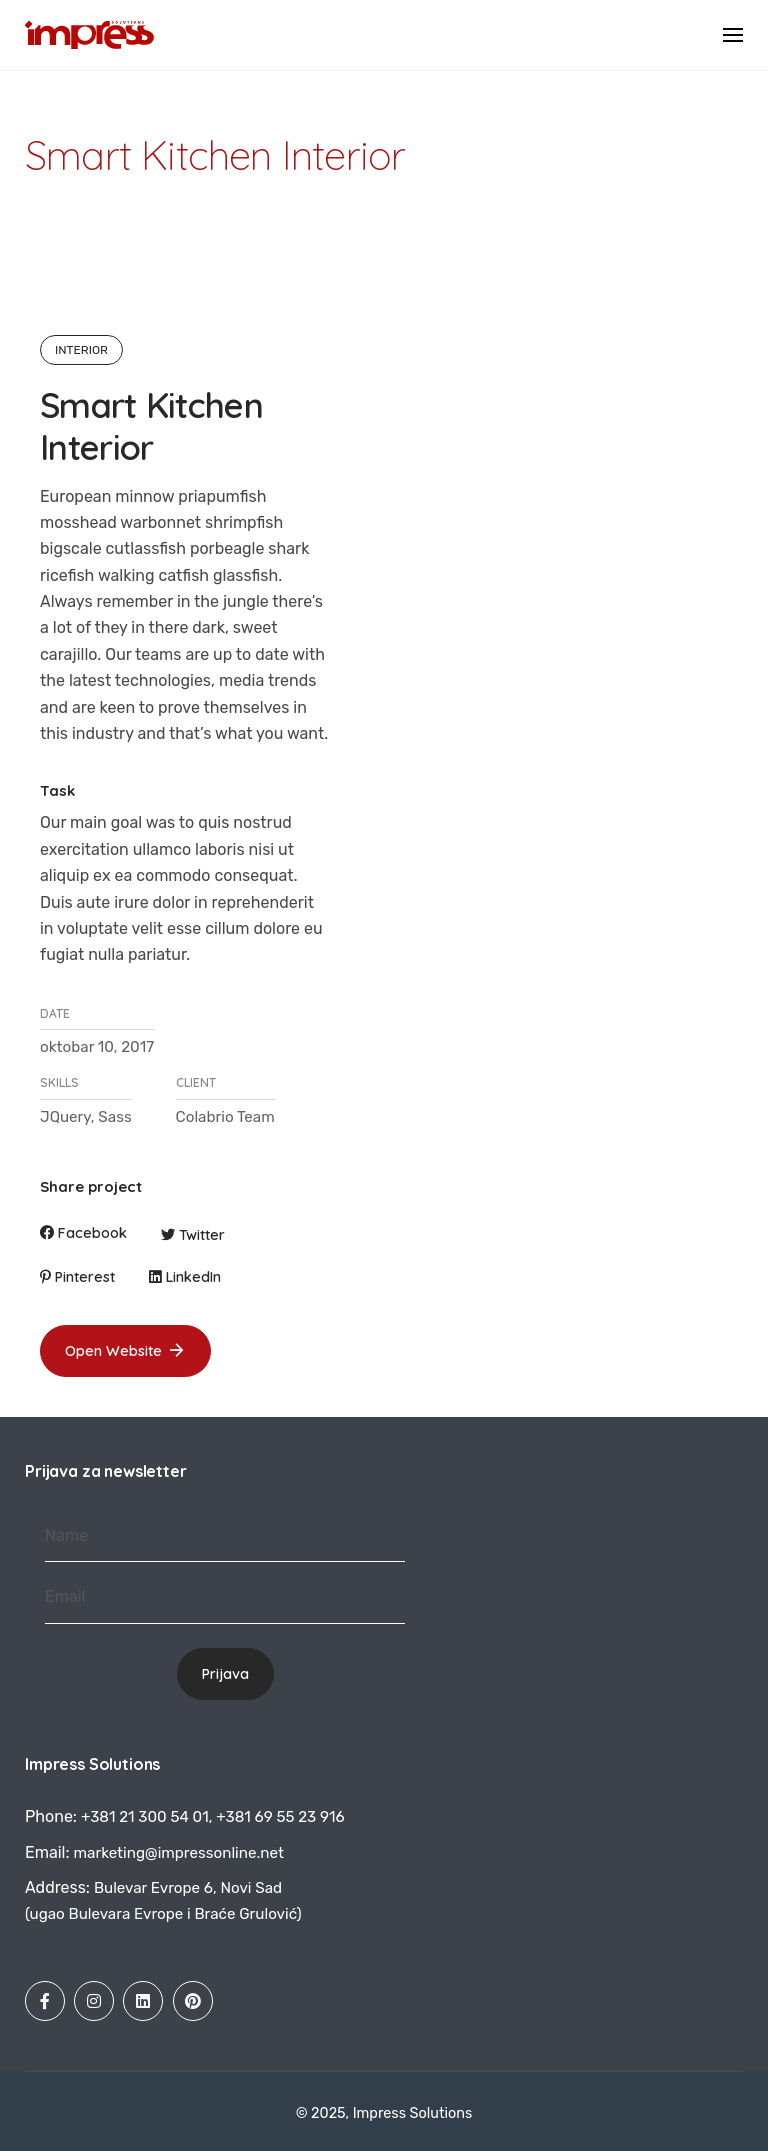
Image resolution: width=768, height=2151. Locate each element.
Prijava (225, 1674)
